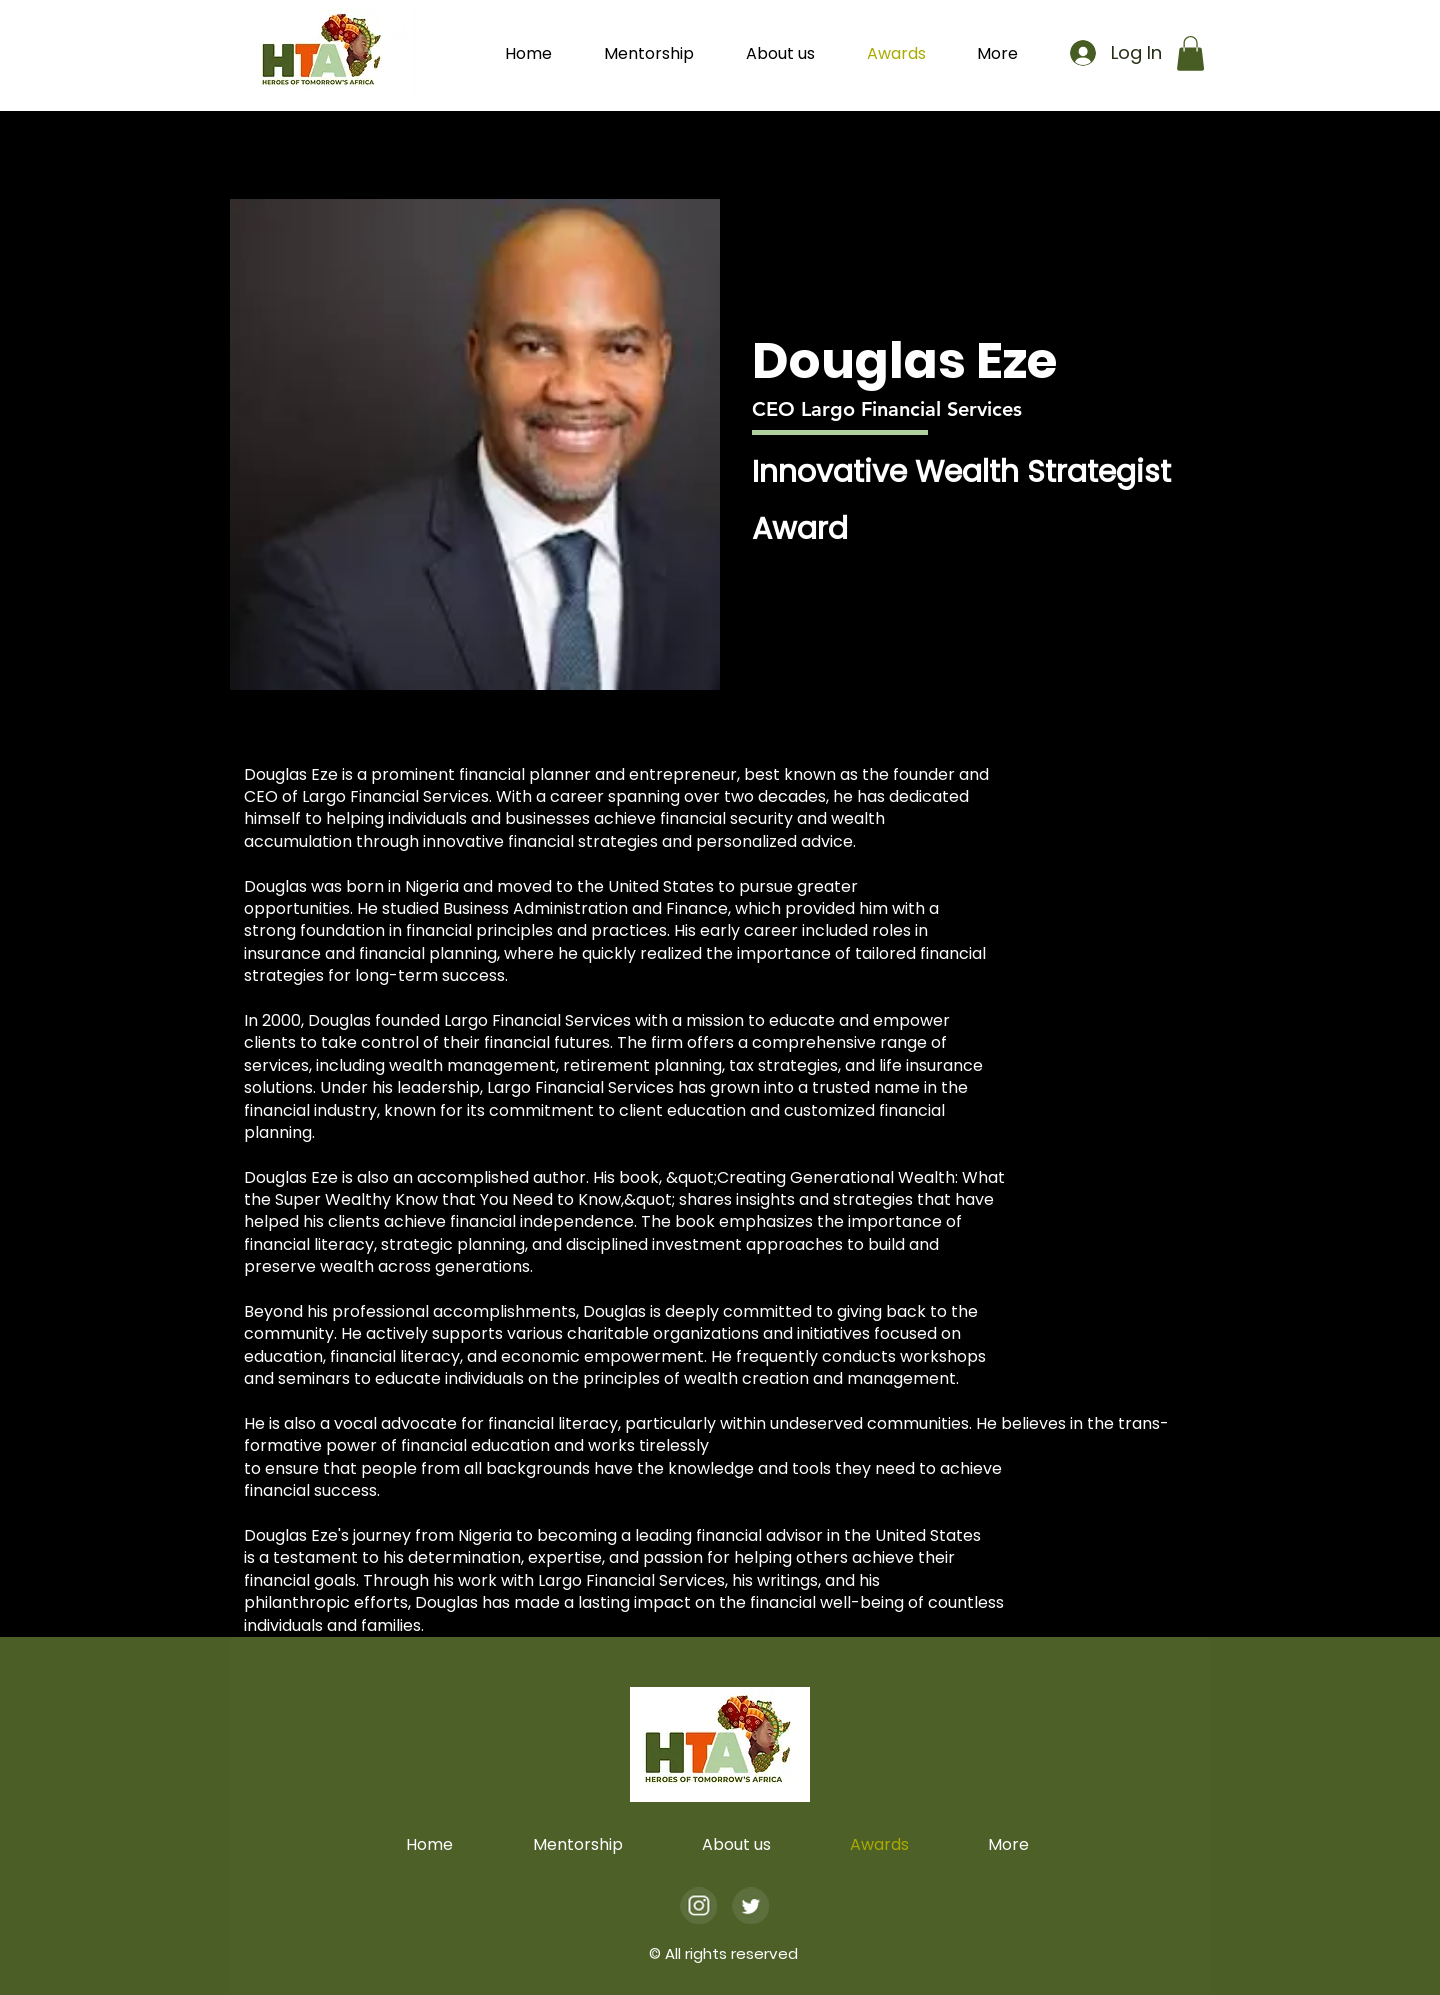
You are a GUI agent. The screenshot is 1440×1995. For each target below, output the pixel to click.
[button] (1008, 54)
